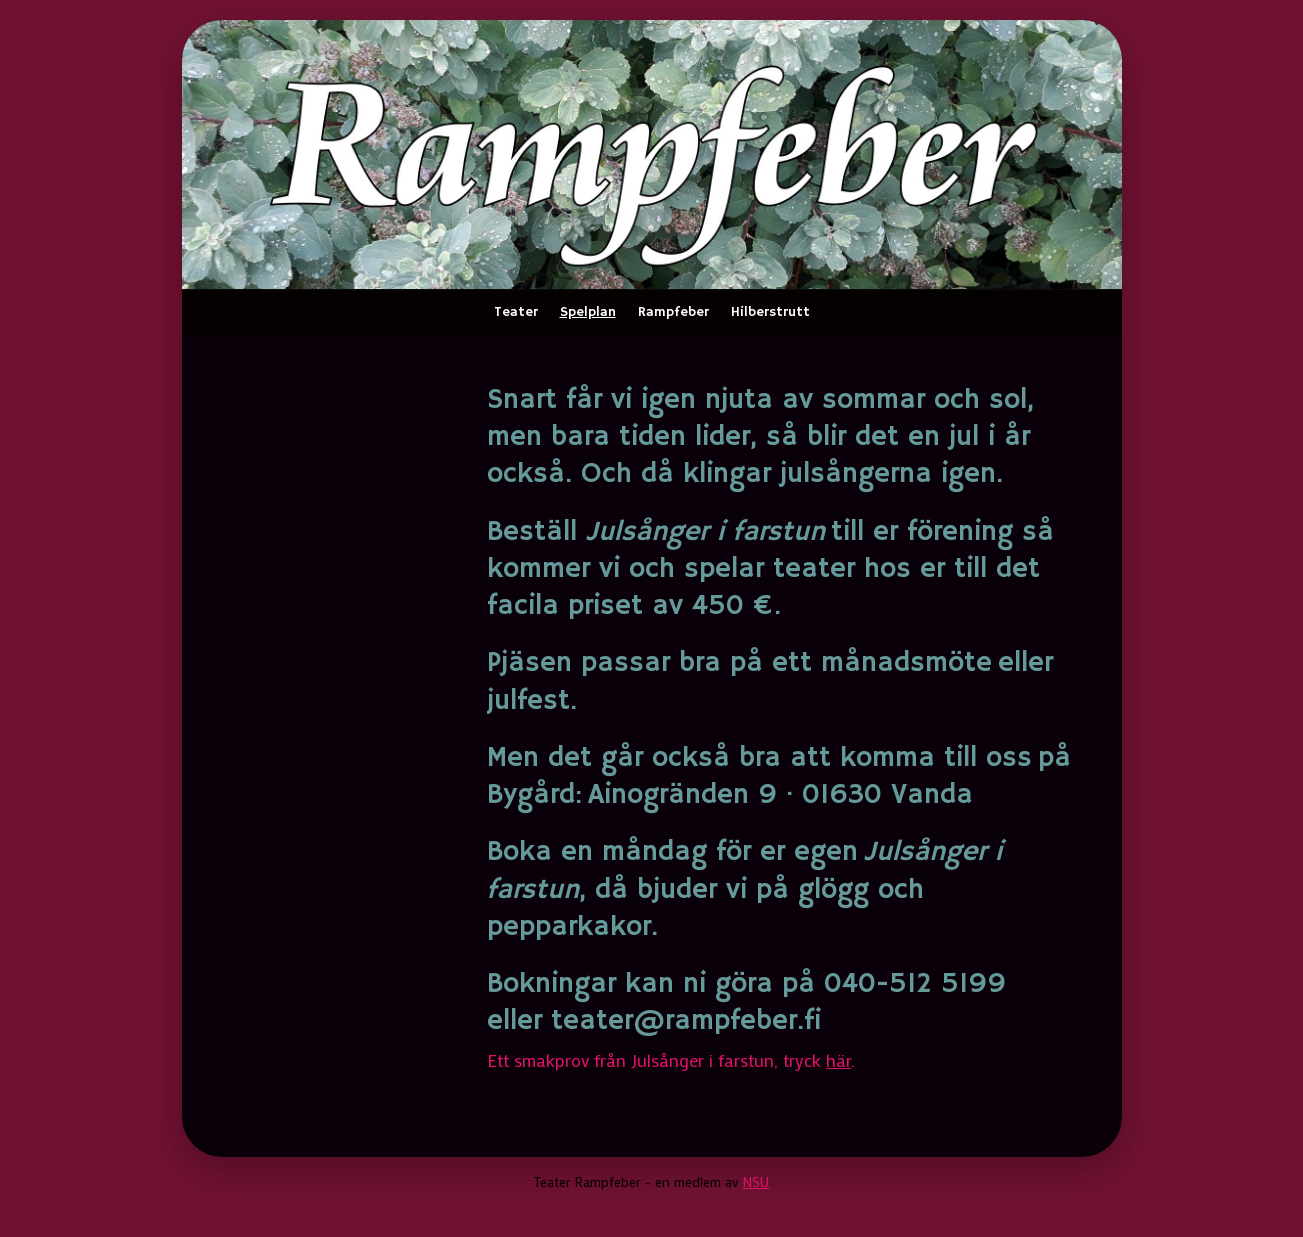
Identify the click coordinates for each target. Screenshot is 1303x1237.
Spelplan (588, 312)
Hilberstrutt (770, 312)
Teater (516, 312)
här (838, 1060)
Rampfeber (673, 312)
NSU (756, 1181)
